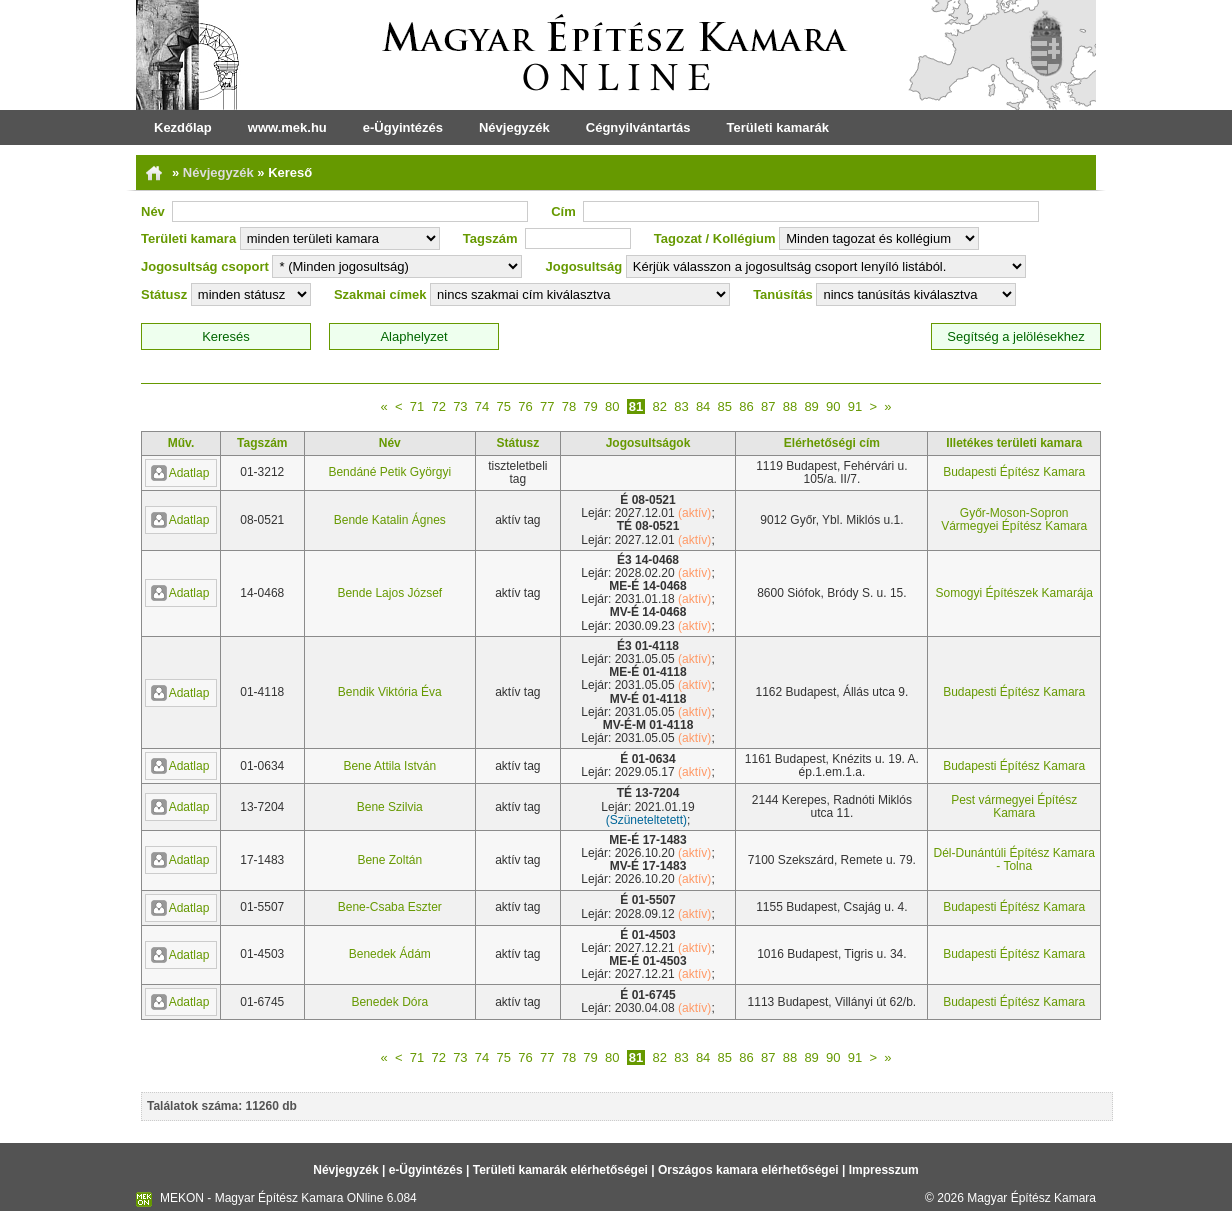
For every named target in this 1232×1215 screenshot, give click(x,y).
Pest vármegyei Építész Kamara (1014, 806)
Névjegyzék (514, 127)
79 (590, 406)
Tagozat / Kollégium (715, 238)
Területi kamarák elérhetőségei (560, 1170)
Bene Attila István (389, 766)
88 (790, 406)
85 (725, 406)
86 (746, 406)
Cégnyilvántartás (638, 127)
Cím (563, 211)
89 (811, 406)
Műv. (181, 443)
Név (153, 211)
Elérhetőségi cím (832, 443)
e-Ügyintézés (403, 127)
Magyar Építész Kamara (1031, 1198)
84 (703, 406)
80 (612, 406)
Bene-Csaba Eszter (390, 907)
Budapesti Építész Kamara (1014, 472)
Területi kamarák (778, 127)
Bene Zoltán (389, 860)
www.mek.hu (287, 127)
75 (504, 406)
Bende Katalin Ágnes (390, 520)
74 (482, 406)
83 (681, 406)
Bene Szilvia (390, 807)
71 (417, 406)
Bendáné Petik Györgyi (389, 472)
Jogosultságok (648, 443)
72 (438, 406)
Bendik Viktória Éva (390, 692)
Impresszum (884, 1170)
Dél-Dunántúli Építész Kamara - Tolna (1013, 859)
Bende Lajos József (389, 593)
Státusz (164, 294)
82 (659, 406)
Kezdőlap (183, 127)
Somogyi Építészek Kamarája (1013, 593)
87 (768, 406)
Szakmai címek (380, 294)
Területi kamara (188, 238)
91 (855, 406)
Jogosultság (584, 266)
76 (525, 406)
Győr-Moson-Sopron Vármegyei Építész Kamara (1014, 519)
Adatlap (180, 473)
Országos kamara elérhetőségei (748, 1170)
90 (833, 406)
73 (460, 406)
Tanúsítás (783, 294)
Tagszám (490, 238)
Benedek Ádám (390, 954)
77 (547, 406)
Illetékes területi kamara (1014, 443)
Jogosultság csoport (205, 266)
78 (569, 406)
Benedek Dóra (389, 1002)
